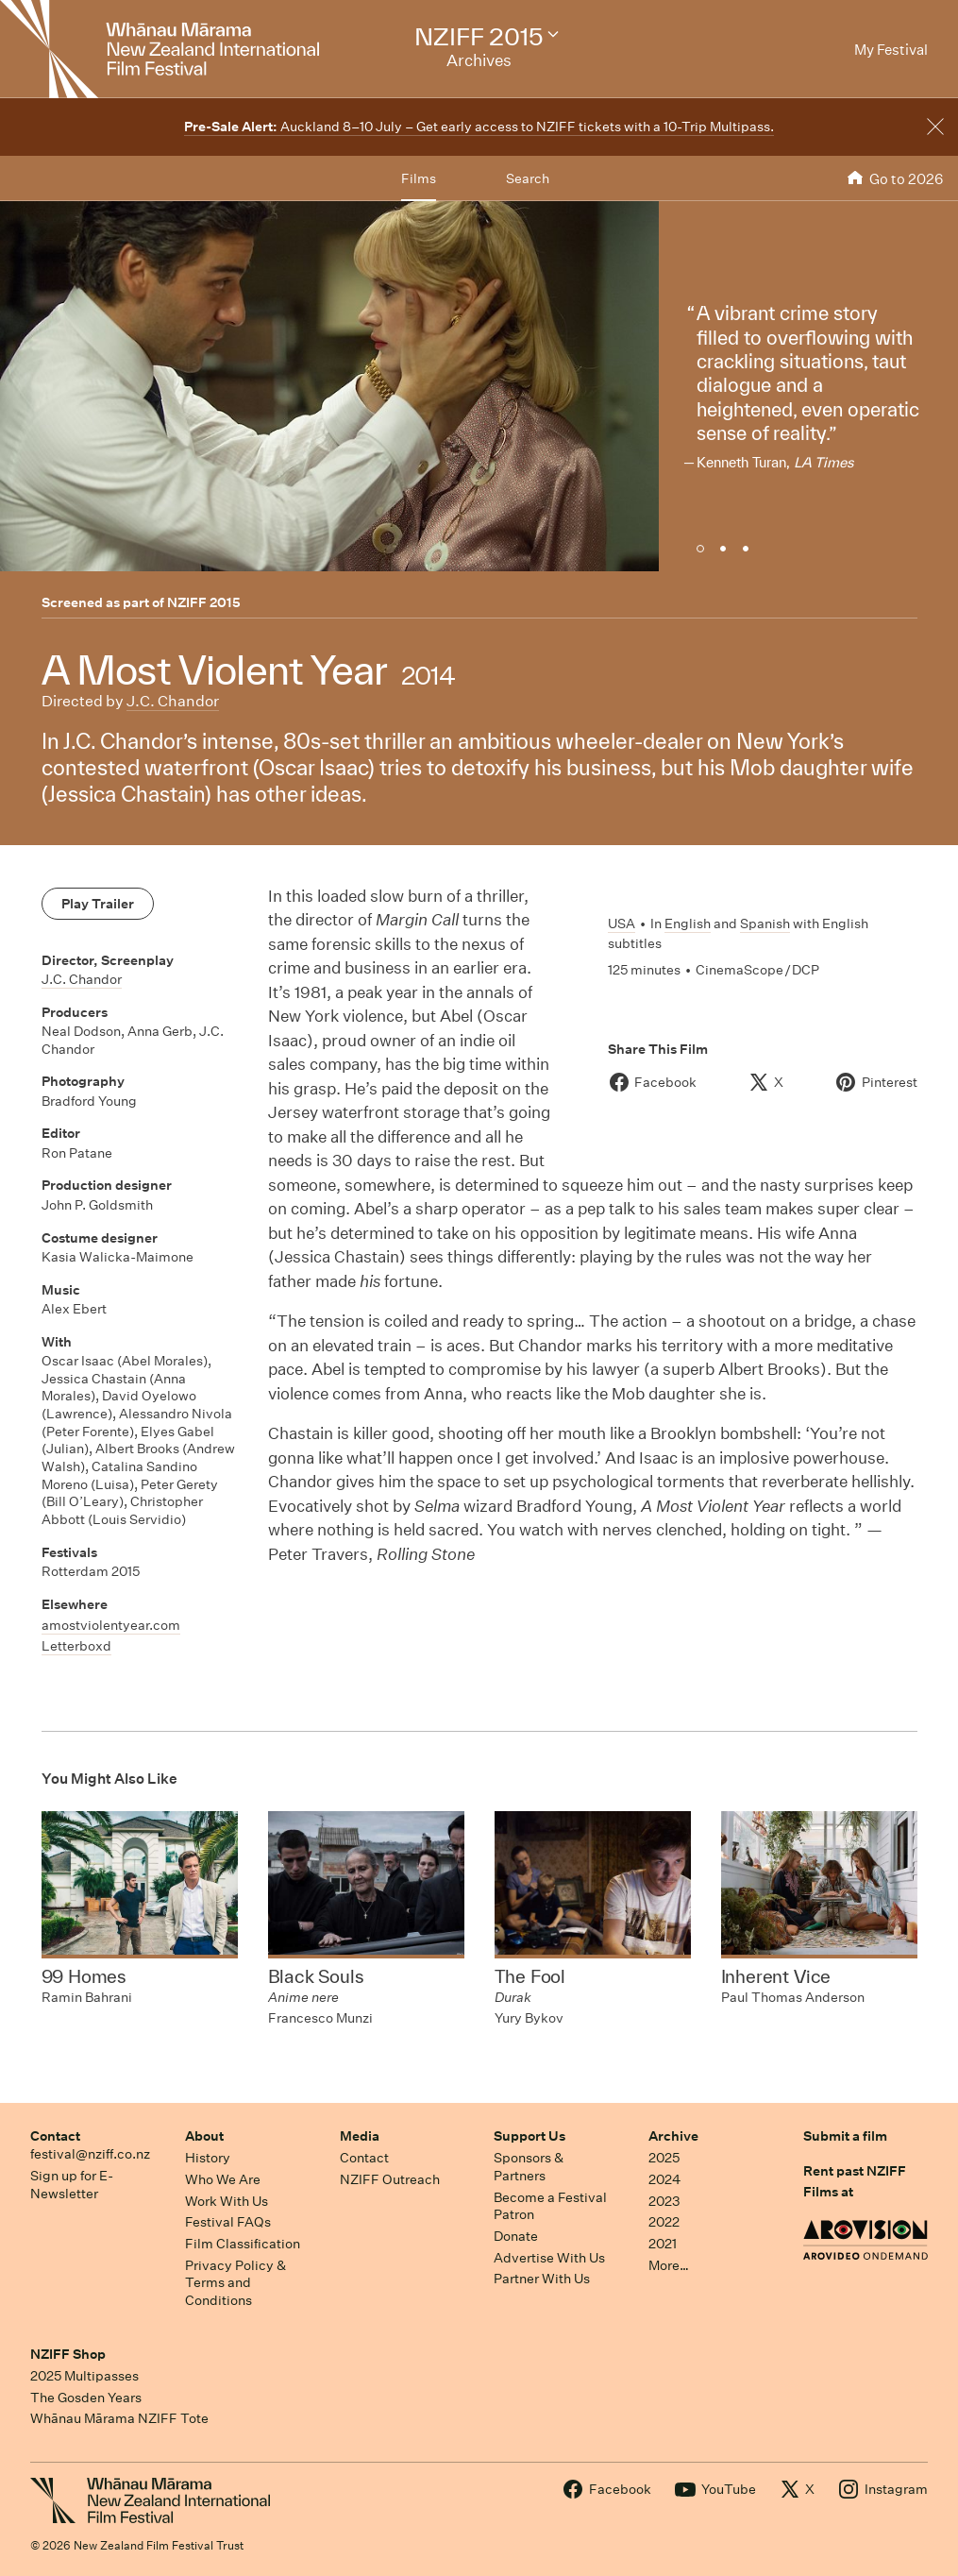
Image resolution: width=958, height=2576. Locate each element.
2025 (664, 2157)
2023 (664, 2201)
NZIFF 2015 (204, 602)
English (687, 923)
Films (418, 178)
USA (621, 923)
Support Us (529, 2135)
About (204, 2135)
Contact (55, 2135)
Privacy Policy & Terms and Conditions (235, 2283)
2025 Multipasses (84, 2375)
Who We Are (223, 2179)
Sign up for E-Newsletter (71, 2184)
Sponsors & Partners (528, 2166)
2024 (664, 2179)
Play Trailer (97, 903)
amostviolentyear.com (111, 1625)
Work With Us (226, 2201)
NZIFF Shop (68, 2354)
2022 (664, 2221)
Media (359, 2135)
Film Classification (242, 2243)
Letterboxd (76, 1645)
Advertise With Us (549, 2257)
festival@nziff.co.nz (90, 2153)
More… (668, 2265)
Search (527, 178)
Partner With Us (542, 2278)
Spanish (765, 923)
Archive (673, 2135)
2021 (662, 2243)
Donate (516, 2236)
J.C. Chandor (172, 701)
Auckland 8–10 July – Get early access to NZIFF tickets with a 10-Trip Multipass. (479, 126)
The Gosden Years (86, 2397)
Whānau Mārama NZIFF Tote (119, 2418)
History (207, 2157)
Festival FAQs (228, 2221)
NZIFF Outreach (390, 2179)
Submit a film (845, 2135)
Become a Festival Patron (550, 2206)
